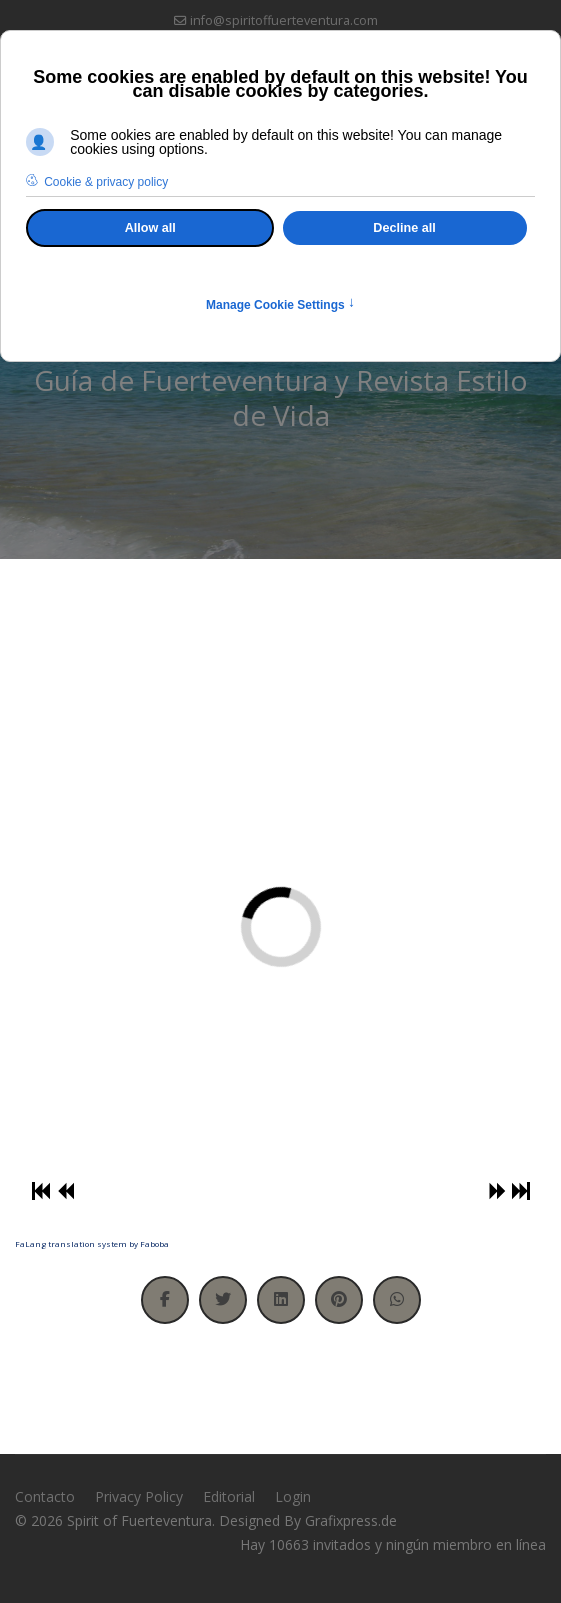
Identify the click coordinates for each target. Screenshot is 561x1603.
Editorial (229, 1496)
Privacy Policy (139, 1496)
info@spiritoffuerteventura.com (284, 20)
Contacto (45, 1496)
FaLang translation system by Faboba (92, 1243)
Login (293, 1496)
